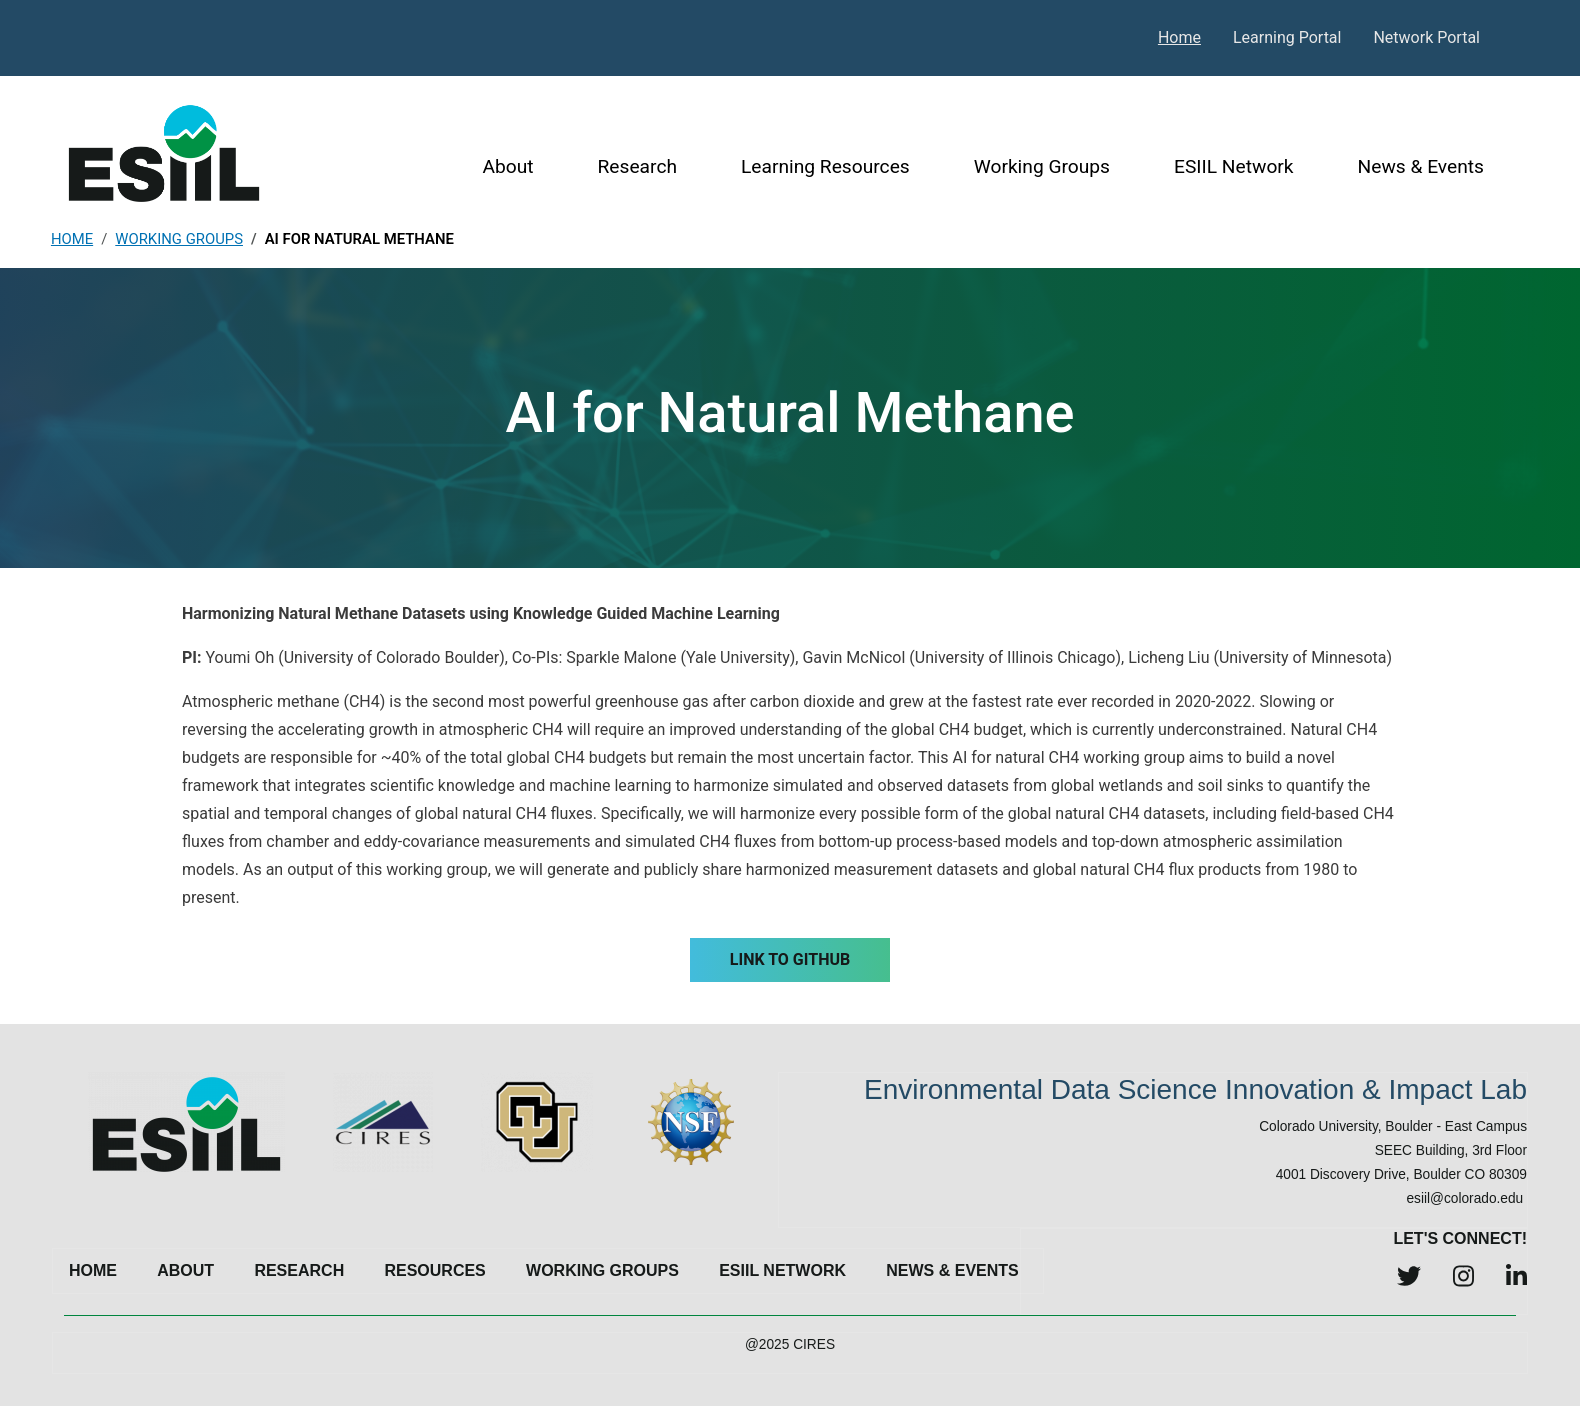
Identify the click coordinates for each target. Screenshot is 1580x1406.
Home (1179, 37)
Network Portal (1426, 37)
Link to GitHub (790, 959)
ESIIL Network (1234, 166)
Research (637, 166)
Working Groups (1042, 166)
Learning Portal (1287, 37)
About (507, 166)
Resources (434, 1270)
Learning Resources (825, 166)
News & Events (1421, 166)
